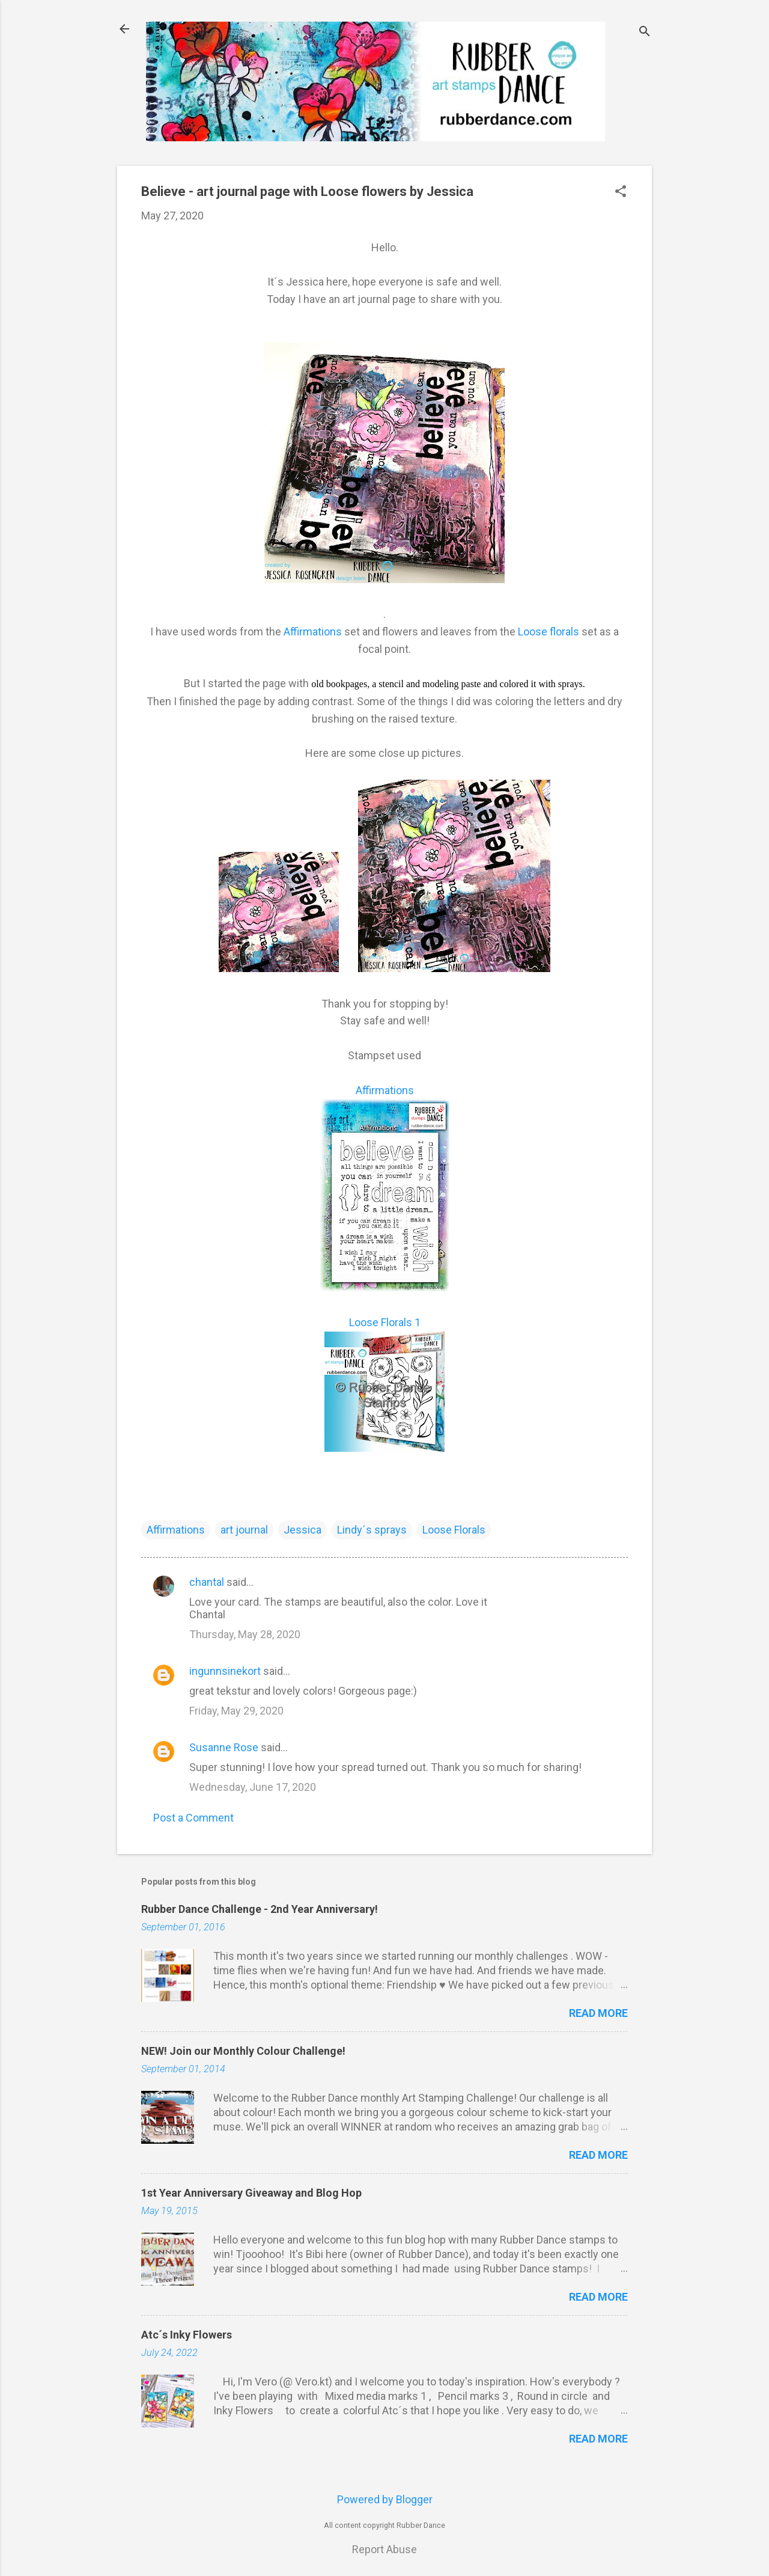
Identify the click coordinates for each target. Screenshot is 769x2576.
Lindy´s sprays (372, 1529)
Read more (598, 2013)
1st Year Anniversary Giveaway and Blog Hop (251, 2192)
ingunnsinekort (225, 1671)
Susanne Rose (223, 1747)
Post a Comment (193, 1817)
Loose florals (547, 631)
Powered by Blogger (385, 2499)
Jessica (302, 1529)
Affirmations (313, 631)
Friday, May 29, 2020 (236, 1710)
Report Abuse (384, 2549)
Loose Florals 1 (385, 1322)
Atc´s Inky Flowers (186, 2334)
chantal (206, 1582)
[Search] (644, 32)
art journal (244, 1529)
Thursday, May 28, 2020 (244, 1634)
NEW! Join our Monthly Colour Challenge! (243, 2051)
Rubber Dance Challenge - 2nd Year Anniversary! (259, 1909)
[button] (620, 192)
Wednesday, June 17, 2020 (252, 1787)
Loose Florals (453, 1529)
